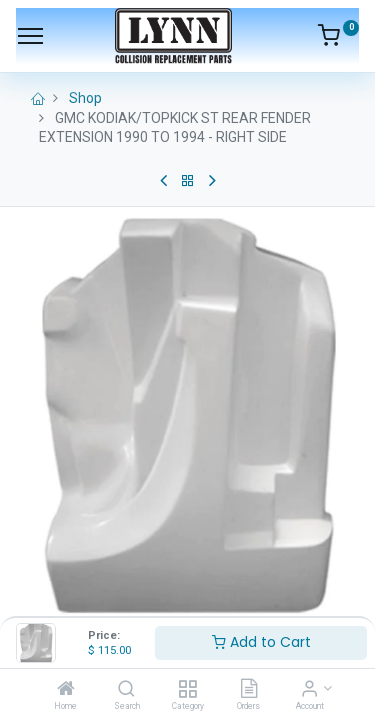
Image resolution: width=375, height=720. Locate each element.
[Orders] (249, 690)
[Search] (126, 690)
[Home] (66, 690)
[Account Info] (309, 690)
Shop (85, 98)
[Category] (187, 690)
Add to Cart (261, 642)
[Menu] (30, 36)
